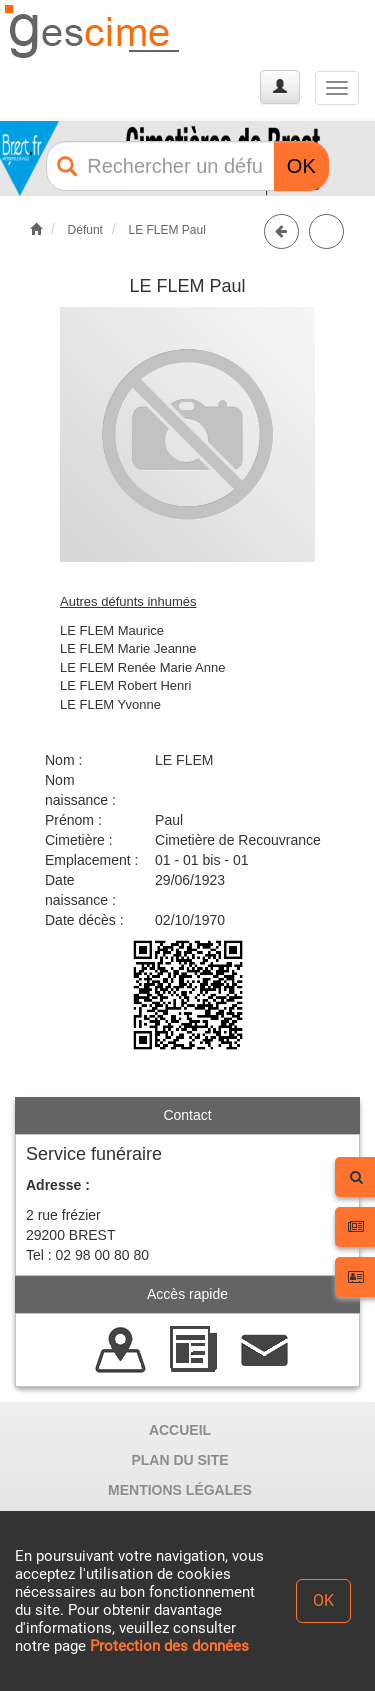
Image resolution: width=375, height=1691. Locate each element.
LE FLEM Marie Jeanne (128, 648)
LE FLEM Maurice (112, 630)
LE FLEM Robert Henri (126, 685)
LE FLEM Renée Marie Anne (142, 667)
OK (301, 166)
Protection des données (169, 1646)
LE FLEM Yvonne (110, 704)
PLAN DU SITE (179, 1460)
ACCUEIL (180, 1430)
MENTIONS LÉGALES (180, 1490)
